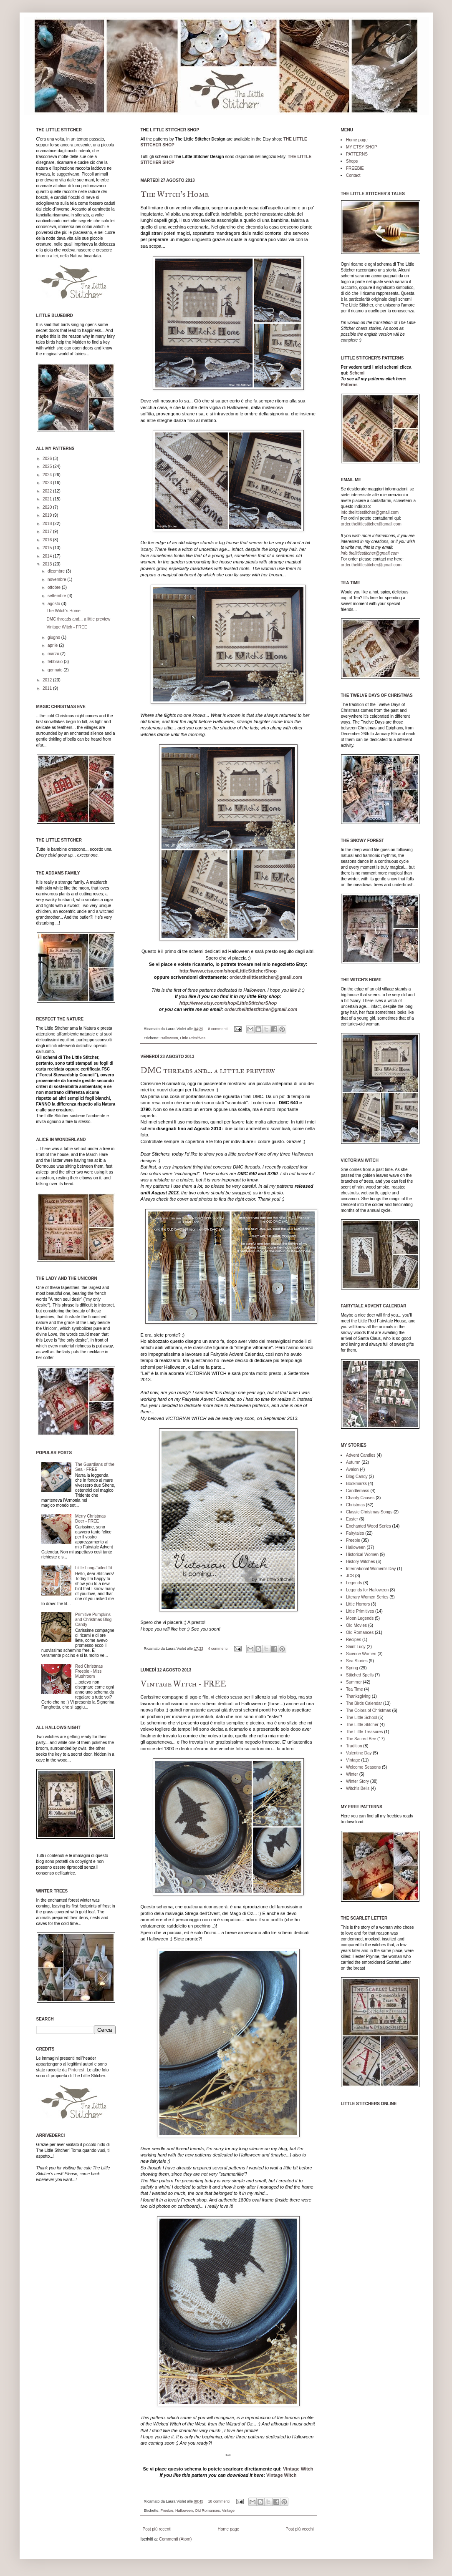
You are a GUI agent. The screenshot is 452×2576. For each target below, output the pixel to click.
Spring (352, 1668)
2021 (48, 499)
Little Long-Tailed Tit (93, 1568)
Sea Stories (357, 1661)
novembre (57, 579)
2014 (48, 556)
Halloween (169, 1038)
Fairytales (355, 1533)
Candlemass (357, 1490)
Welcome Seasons (363, 1767)
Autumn (353, 1462)
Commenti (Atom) (175, 2539)
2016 (48, 540)
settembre (57, 595)
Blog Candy (357, 1476)
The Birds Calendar (364, 1703)
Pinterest (76, 2070)
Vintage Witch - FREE (183, 1684)
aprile (53, 645)
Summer (354, 1682)
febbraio (56, 661)
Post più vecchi (299, 2529)
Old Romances (207, 2510)
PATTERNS (357, 154)
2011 (48, 688)
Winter (352, 1774)
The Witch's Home (175, 194)
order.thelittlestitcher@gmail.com (266, 977)
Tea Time (354, 1689)
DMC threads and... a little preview (208, 1070)
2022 (48, 491)
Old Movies (356, 1625)
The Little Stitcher (362, 1724)
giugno (54, 637)
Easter (352, 1519)
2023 (48, 482)
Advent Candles (361, 1455)
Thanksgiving (358, 1696)
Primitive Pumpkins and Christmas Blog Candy (93, 1619)
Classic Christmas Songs (369, 1512)
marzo (54, 653)
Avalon (352, 1469)
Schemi (357, 373)
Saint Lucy (356, 1646)
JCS (350, 1575)
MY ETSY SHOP (361, 147)
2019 (48, 515)
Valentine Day (359, 1753)
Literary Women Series (367, 1597)
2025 (48, 466)
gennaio (55, 670)
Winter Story (357, 1781)
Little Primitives (193, 1038)
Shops (352, 161)
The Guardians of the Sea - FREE (94, 1467)
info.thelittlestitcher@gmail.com (370, 512)
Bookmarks (356, 1483)
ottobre (55, 587)
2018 (48, 523)
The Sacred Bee (361, 1739)
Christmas (355, 1505)
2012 (48, 680)
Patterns (349, 384)
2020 (48, 507)
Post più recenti (157, 2529)
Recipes (353, 1639)
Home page (228, 2529)
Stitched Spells (360, 1675)
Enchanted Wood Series (368, 1526)
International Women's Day (371, 1568)
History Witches (360, 1561)
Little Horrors (358, 1604)
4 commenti (217, 1648)
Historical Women (362, 1554)
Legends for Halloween (367, 1590)
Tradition (354, 1746)
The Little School (361, 1717)
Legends (354, 1583)
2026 (48, 458)
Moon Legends (360, 1618)
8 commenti (217, 1029)
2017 (48, 531)
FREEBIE (355, 168)
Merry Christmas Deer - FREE (90, 1518)
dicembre (57, 571)
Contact (353, 175)
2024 (48, 474)
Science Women (361, 1653)
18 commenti (219, 2501)
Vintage (228, 2510)
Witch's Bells (357, 1788)
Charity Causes (360, 1497)
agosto (54, 603)
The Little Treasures (364, 1731)
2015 (48, 547)
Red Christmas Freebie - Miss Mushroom (89, 1671)
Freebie (167, 2510)
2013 (48, 564)
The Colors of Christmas (368, 1710)
